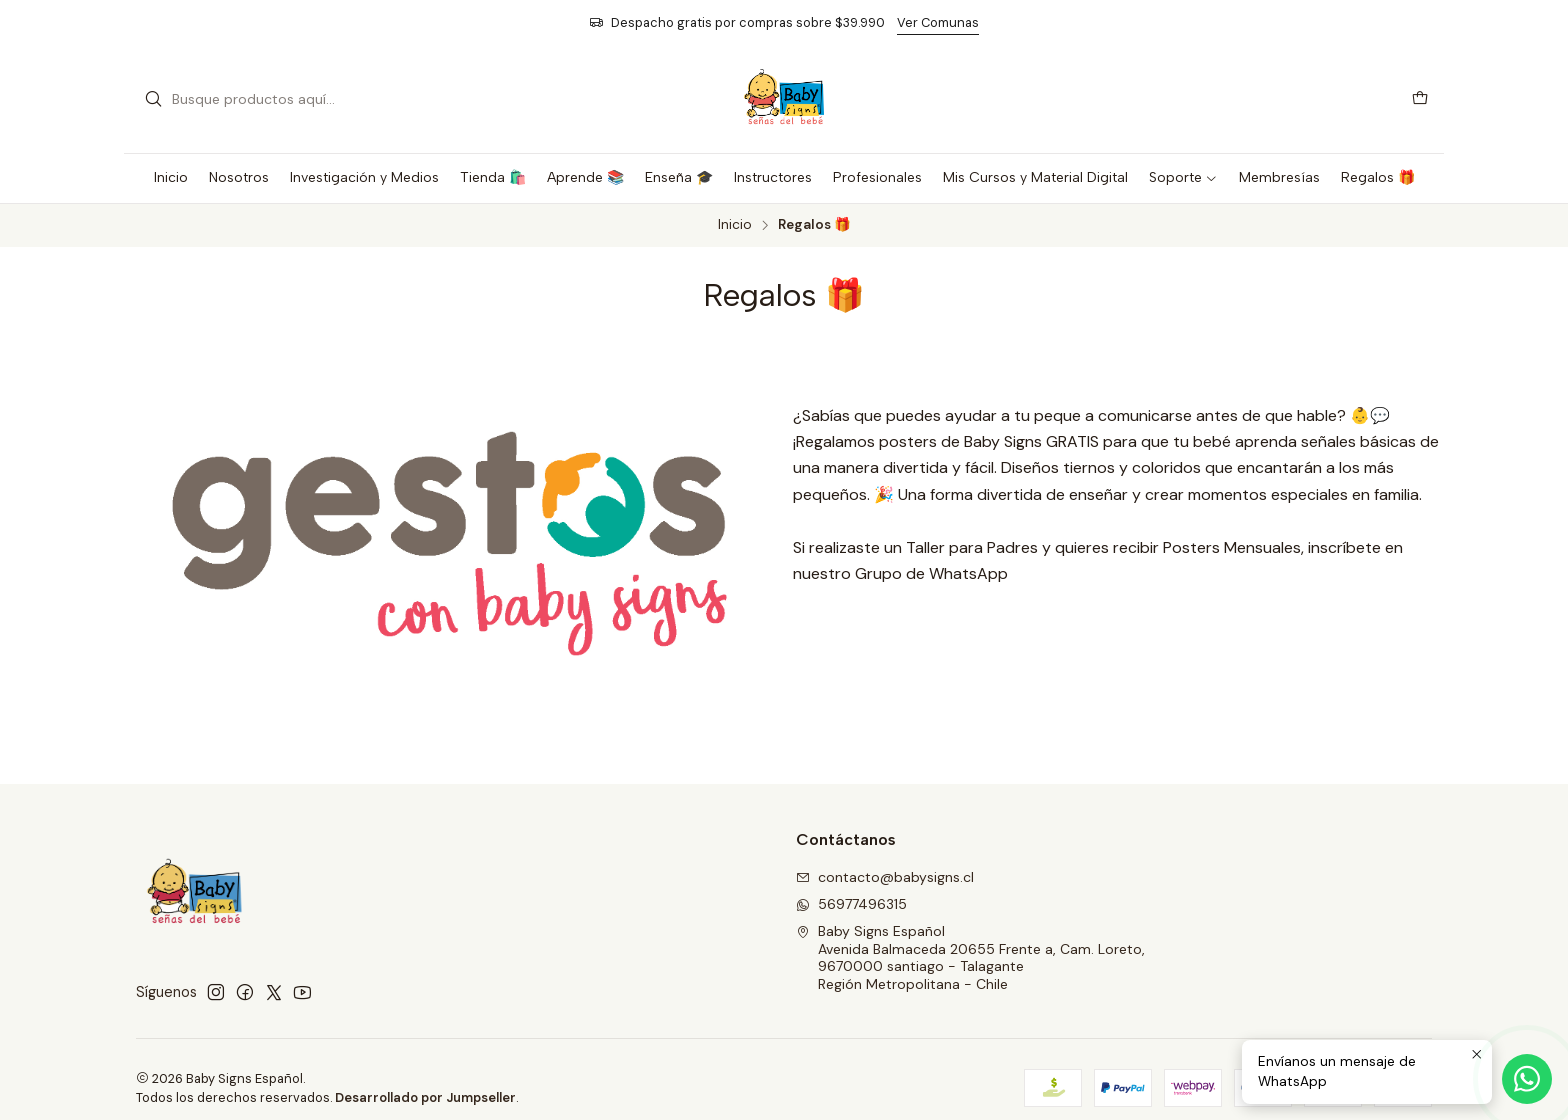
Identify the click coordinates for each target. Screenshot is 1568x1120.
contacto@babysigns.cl (885, 877)
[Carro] (1420, 99)
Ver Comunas (938, 22)
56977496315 (851, 904)
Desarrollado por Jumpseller (425, 1097)
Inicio (735, 225)
